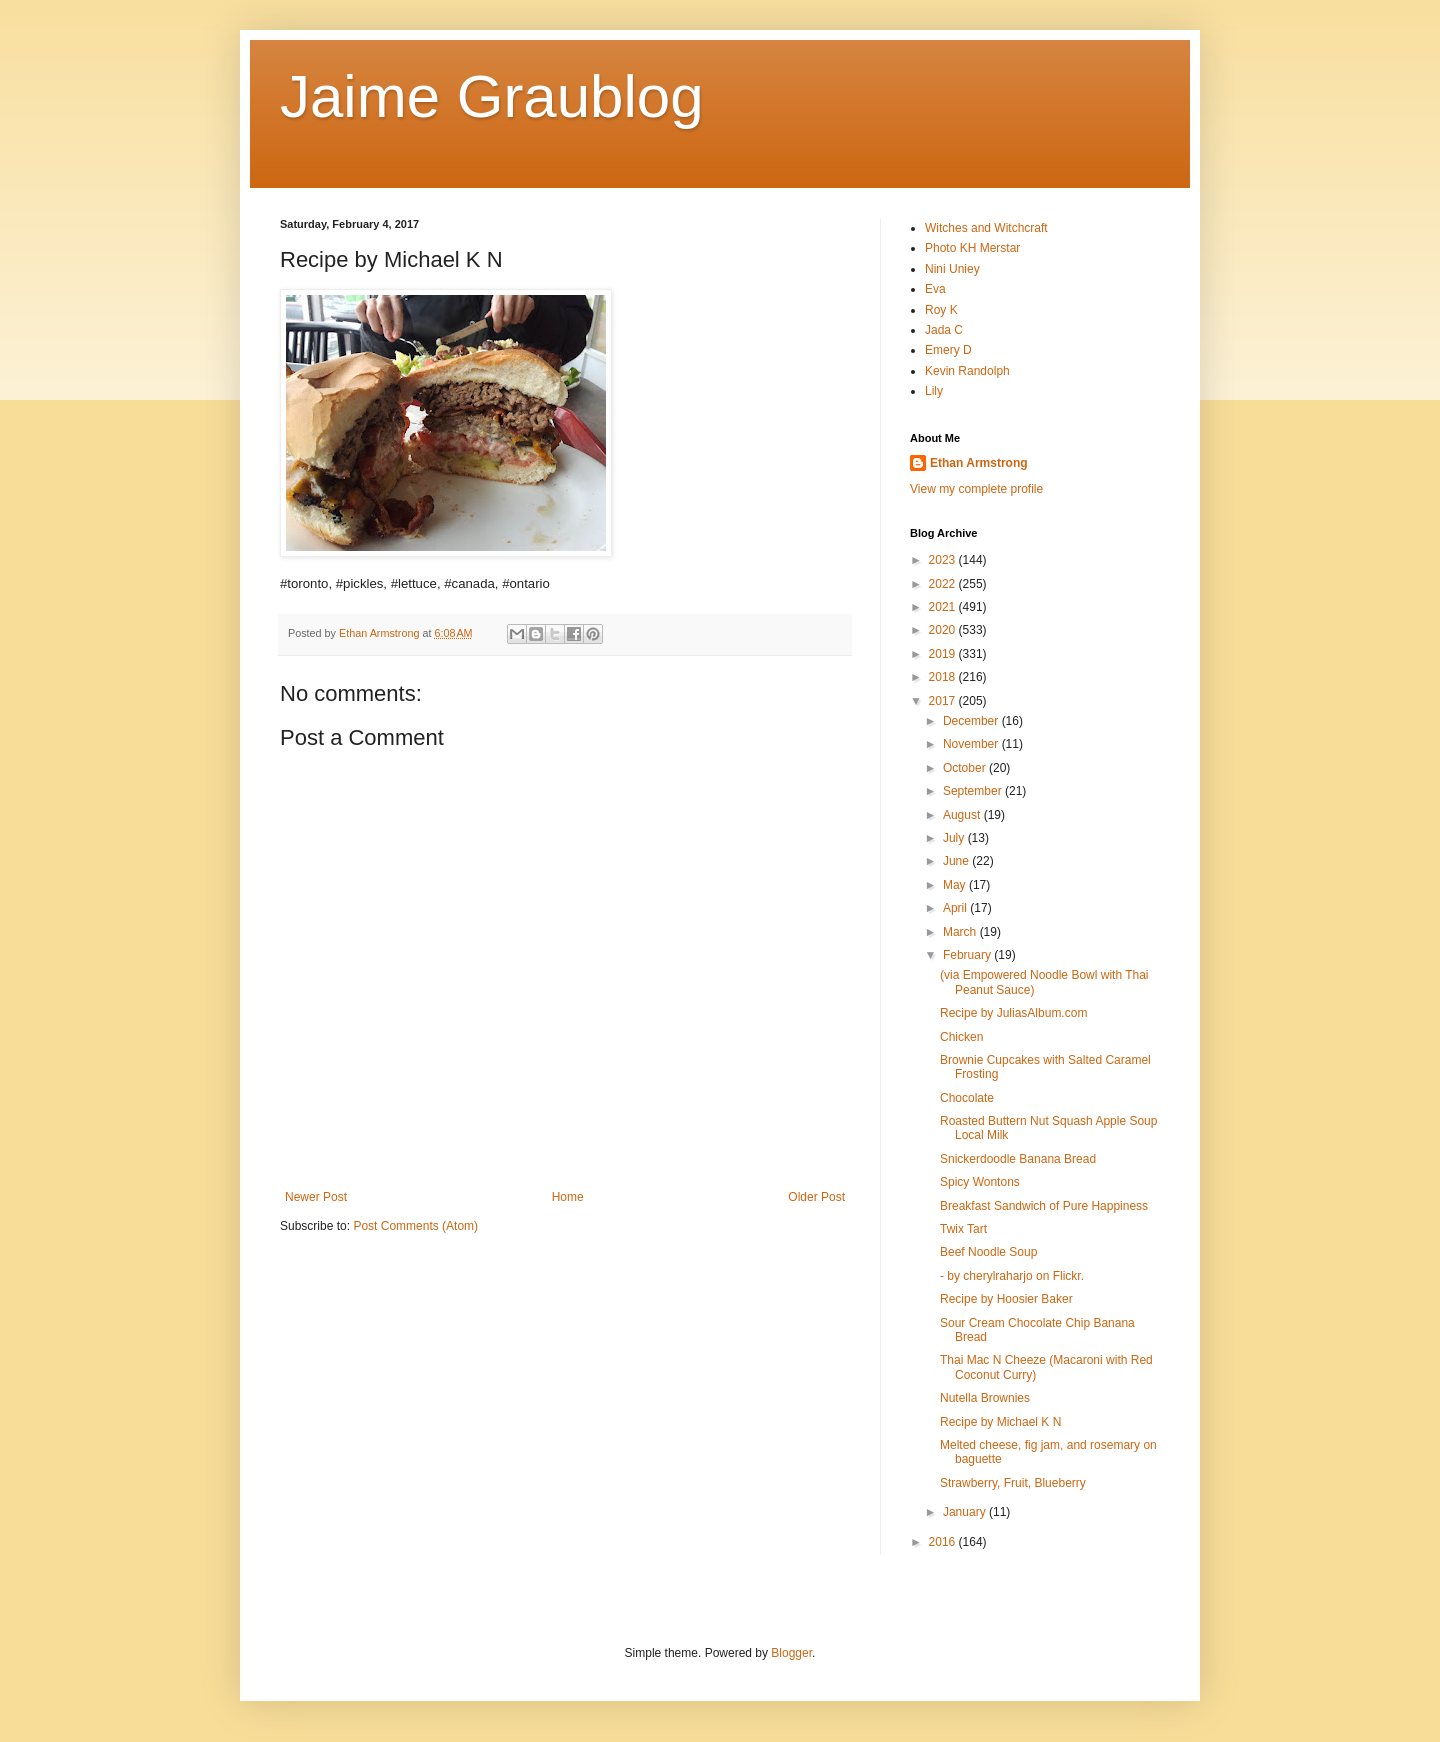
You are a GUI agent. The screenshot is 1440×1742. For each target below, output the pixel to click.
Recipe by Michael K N (1000, 1422)
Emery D (948, 350)
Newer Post (316, 1197)
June (957, 861)
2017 (944, 701)
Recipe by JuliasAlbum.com (1013, 1013)
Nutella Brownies (985, 1398)
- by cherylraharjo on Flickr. (1012, 1276)
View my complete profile (976, 489)
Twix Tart (963, 1229)
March (961, 932)
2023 (944, 560)
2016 (944, 1542)
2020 (944, 630)
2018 (944, 677)
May (956, 885)
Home (568, 1197)
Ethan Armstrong (979, 463)
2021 (944, 607)
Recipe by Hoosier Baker (1006, 1299)
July (955, 838)
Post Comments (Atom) (415, 1226)
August (963, 815)
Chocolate (967, 1098)
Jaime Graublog (492, 96)
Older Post (816, 1197)
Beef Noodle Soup (988, 1252)
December (972, 721)
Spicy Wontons (980, 1182)
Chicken (961, 1037)
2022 (944, 584)
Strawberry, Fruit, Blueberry (1013, 1483)
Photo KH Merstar (972, 248)
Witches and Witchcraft (986, 228)
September (974, 791)
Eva (935, 289)
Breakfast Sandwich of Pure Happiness (1044, 1206)
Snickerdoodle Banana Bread (1018, 1159)
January (966, 1512)
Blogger (791, 1653)
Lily (934, 391)
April (956, 908)
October (966, 768)
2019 (944, 654)
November (972, 744)
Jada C (944, 330)
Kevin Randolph (967, 371)
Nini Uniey (952, 269)
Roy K (941, 310)
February (968, 955)
